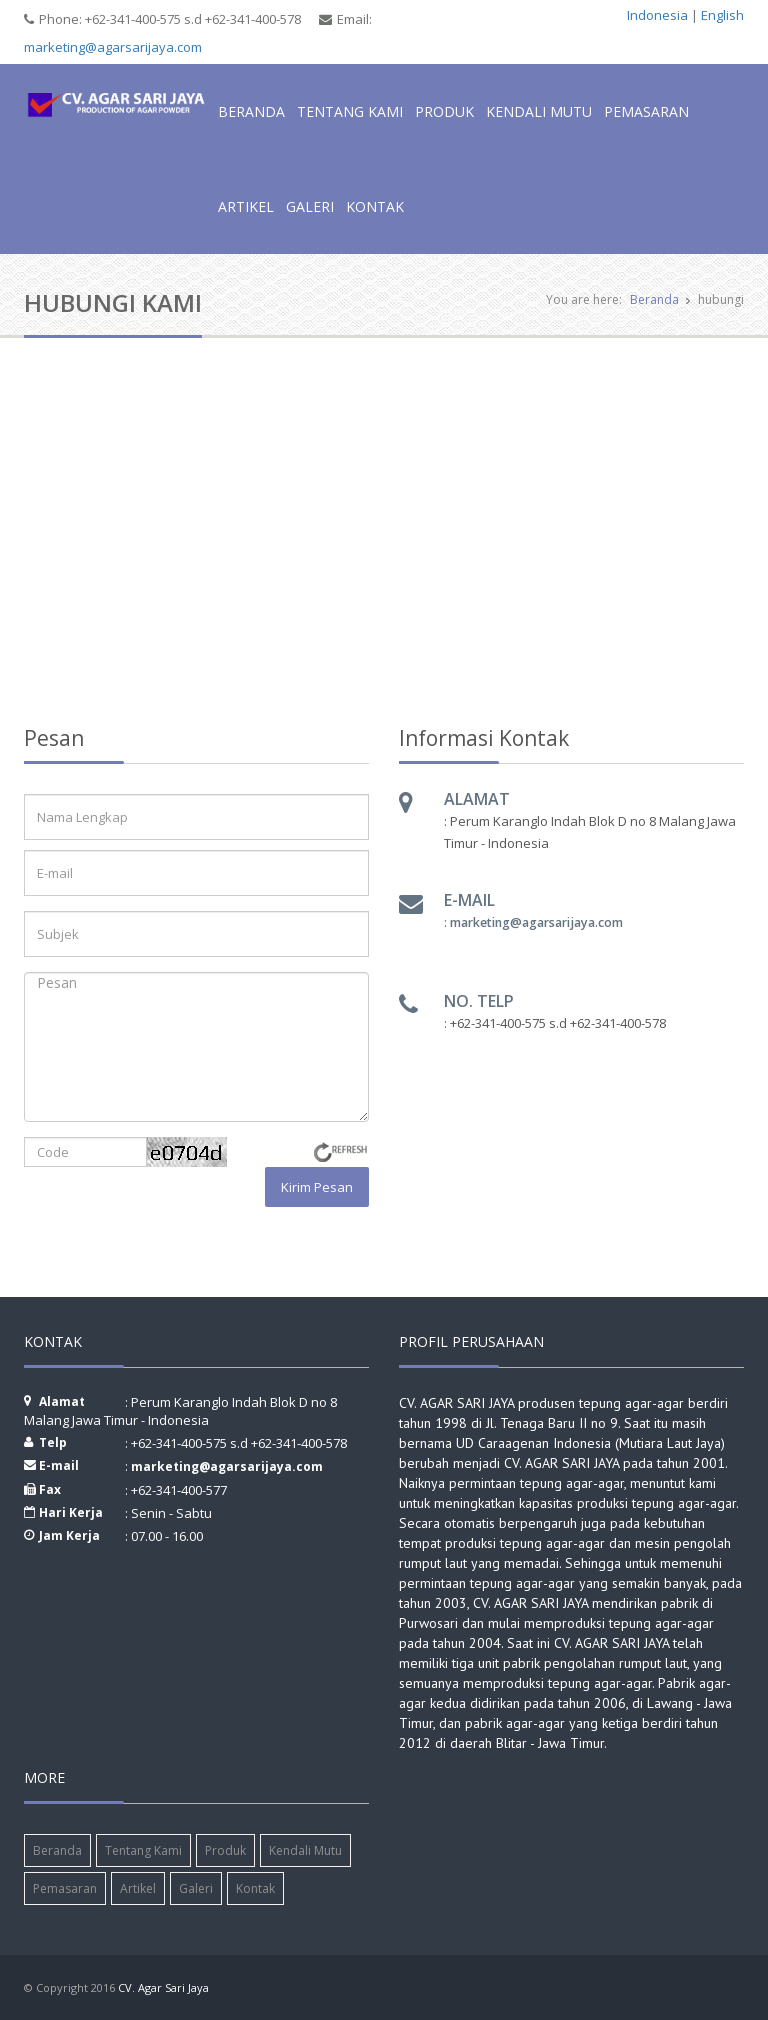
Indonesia (657, 15)
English (722, 15)
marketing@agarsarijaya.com (113, 47)
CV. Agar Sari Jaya (163, 1987)
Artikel (246, 206)
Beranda (251, 111)
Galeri (310, 206)
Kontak (375, 206)
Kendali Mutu (539, 111)
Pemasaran (646, 111)
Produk (444, 111)
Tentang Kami (350, 111)
